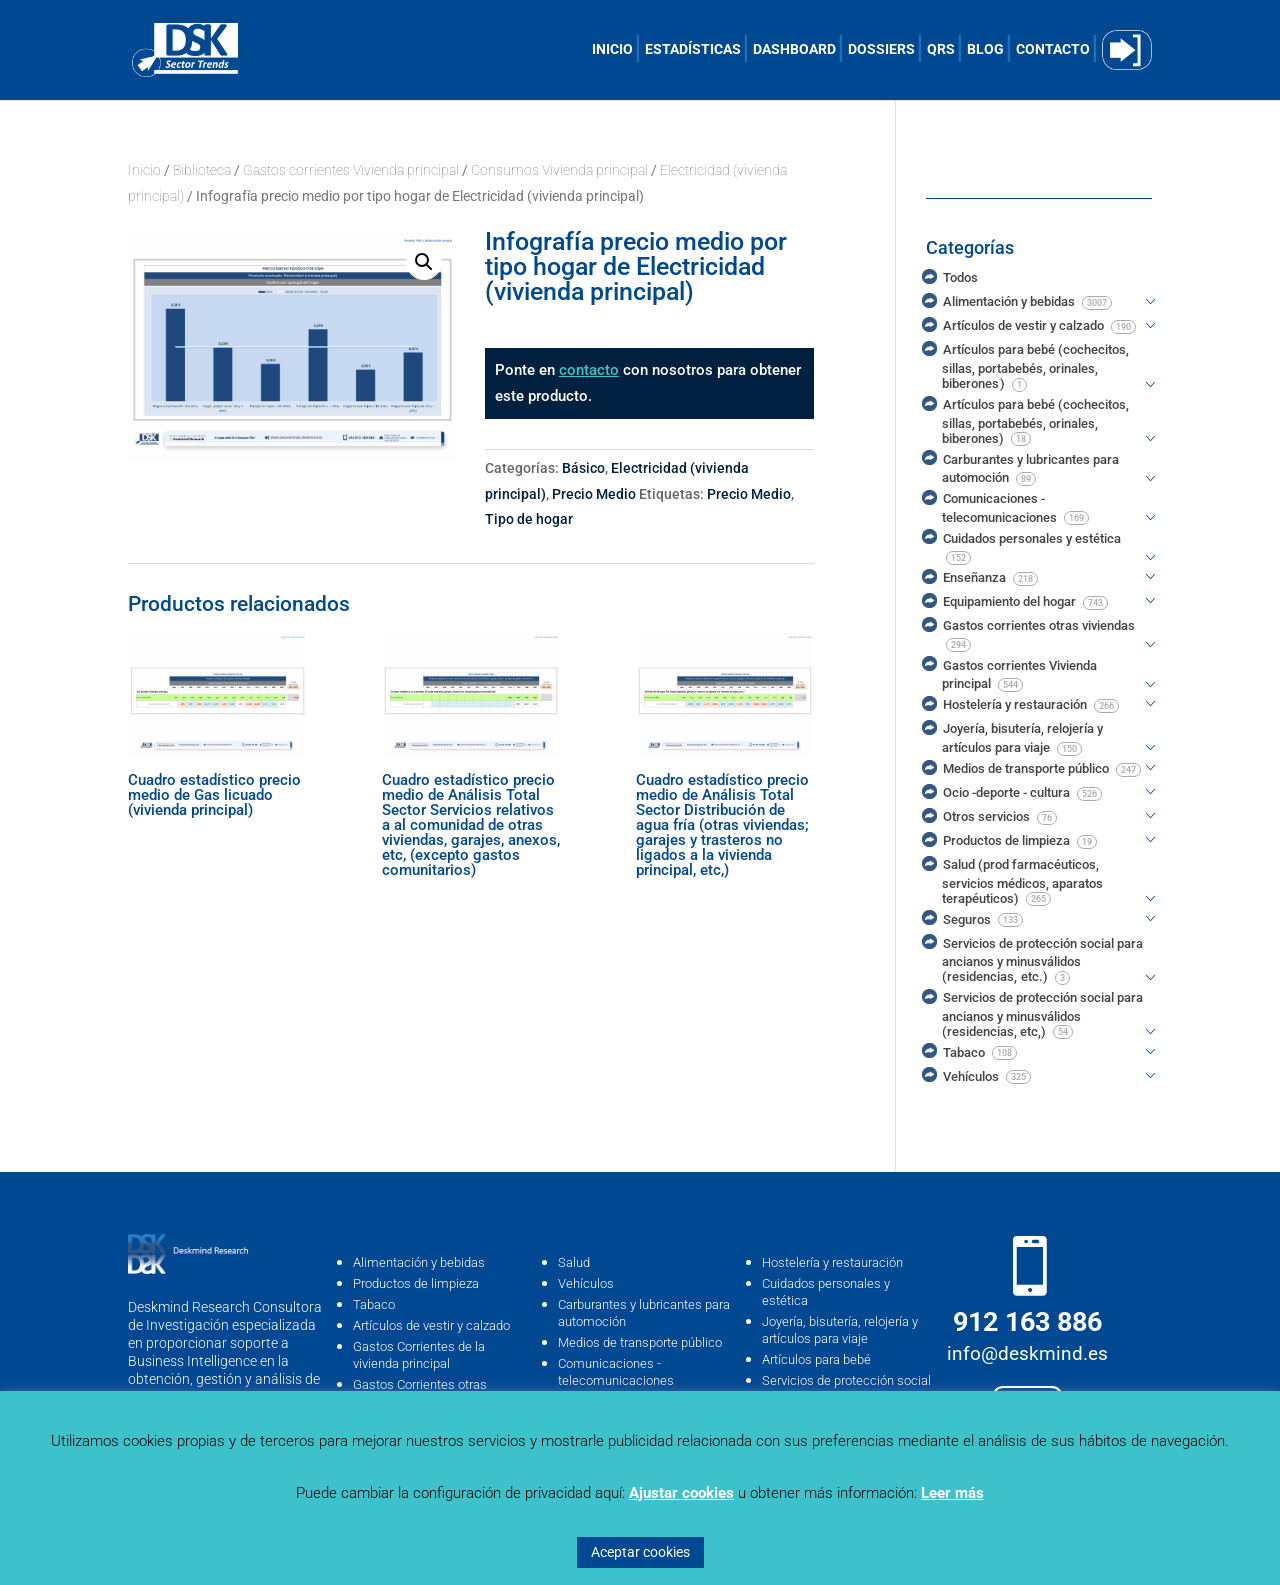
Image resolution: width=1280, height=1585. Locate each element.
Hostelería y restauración (832, 1262)
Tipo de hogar (529, 519)
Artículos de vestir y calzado (431, 1325)
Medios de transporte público (640, 1342)
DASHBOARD (794, 49)
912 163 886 (1027, 1322)
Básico (583, 468)
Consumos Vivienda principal (559, 170)
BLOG (985, 49)
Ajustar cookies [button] (681, 1493)
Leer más (952, 1493)
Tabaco (374, 1304)
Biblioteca (202, 170)
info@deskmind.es (1027, 1353)
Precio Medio (594, 494)
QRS (941, 49)
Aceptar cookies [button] (640, 1552)
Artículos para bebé (816, 1359)
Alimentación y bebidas (419, 1262)
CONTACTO (1053, 49)
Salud (574, 1262)
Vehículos (586, 1283)
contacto (589, 370)
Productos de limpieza (416, 1283)
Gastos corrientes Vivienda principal (351, 170)
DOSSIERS (881, 49)
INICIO (612, 49)
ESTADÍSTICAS (693, 49)
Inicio (144, 170)
